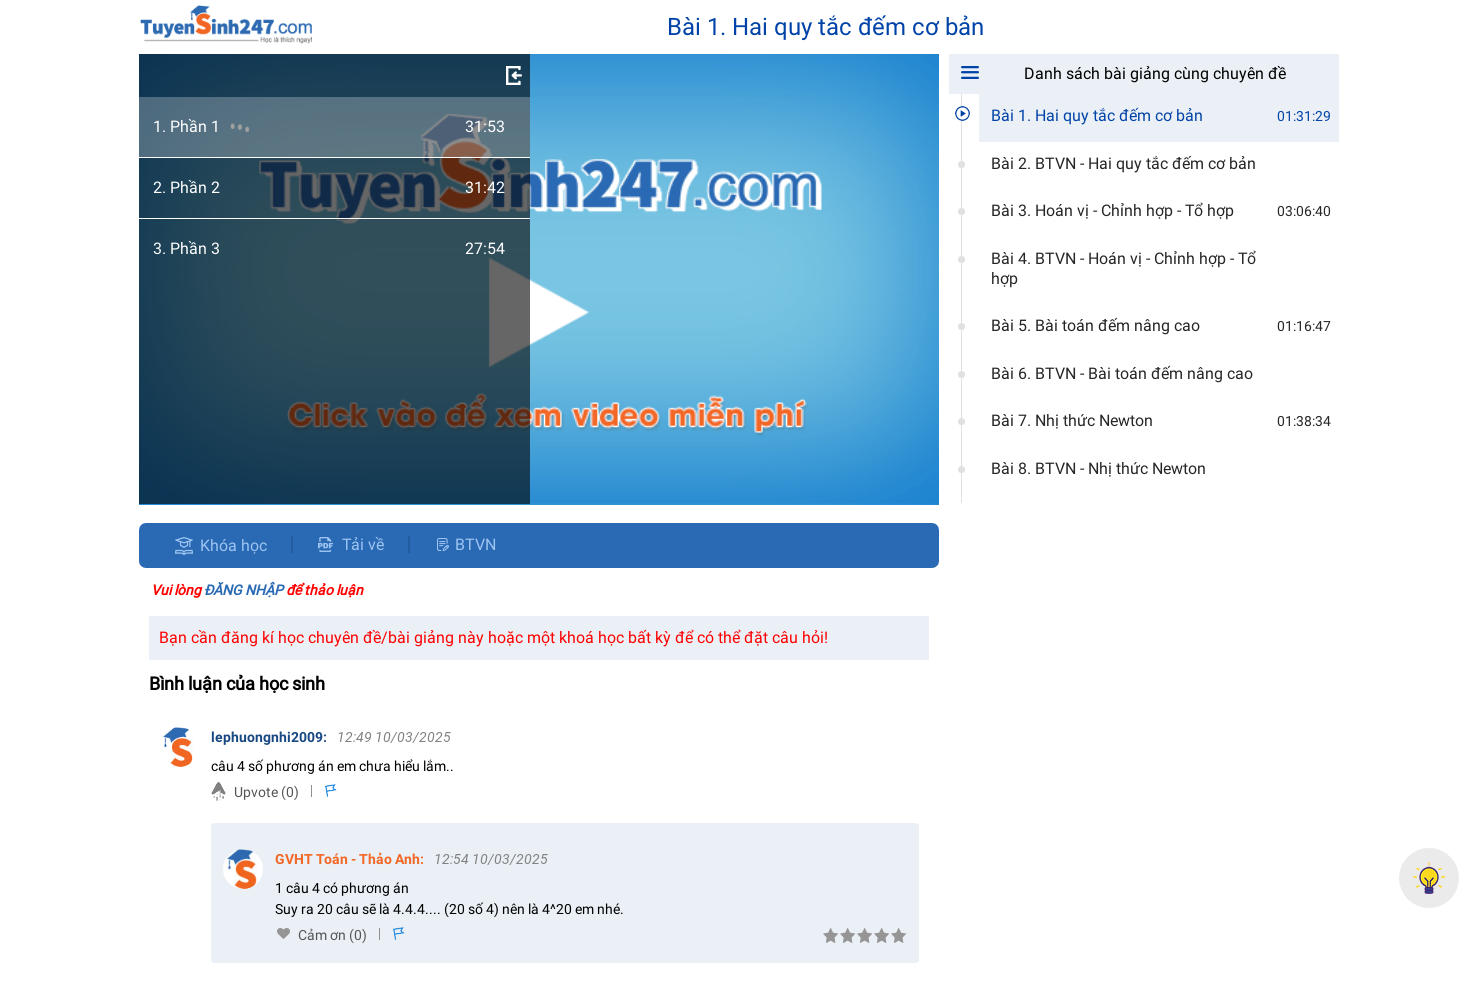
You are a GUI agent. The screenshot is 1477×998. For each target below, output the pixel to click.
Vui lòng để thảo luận (257, 590)
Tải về (350, 544)
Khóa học (233, 545)
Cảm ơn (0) (332, 935)
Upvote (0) (266, 792)
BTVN (465, 544)
